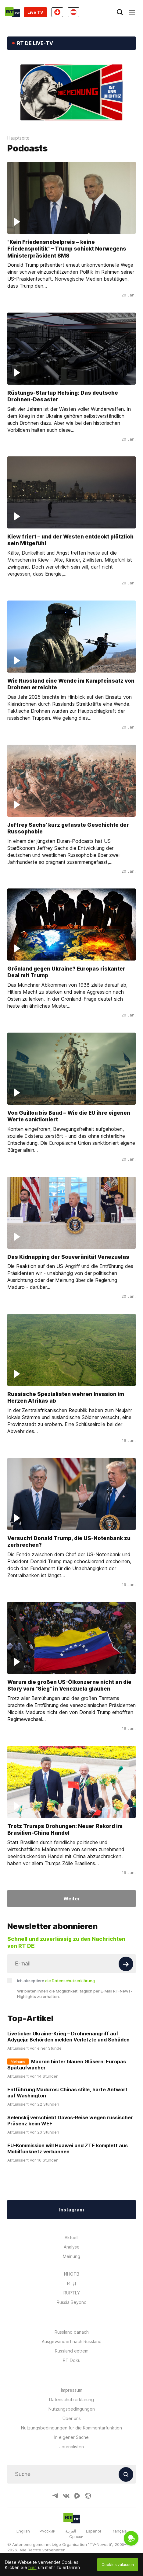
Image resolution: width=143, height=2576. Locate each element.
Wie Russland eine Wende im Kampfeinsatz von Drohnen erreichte (70, 684)
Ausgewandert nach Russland (72, 2341)
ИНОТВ (71, 2274)
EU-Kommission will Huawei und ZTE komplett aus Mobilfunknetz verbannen (67, 2148)
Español (93, 2531)
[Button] (126, 1964)
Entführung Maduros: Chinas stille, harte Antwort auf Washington (67, 2092)
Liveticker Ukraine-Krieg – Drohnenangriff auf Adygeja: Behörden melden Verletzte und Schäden (68, 2037)
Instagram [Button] (71, 2210)
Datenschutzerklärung (71, 2399)
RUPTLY (71, 2292)
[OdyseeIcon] (88, 2496)
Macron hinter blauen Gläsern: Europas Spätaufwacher (66, 2064)
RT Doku (71, 2360)
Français (119, 2531)
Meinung (71, 2256)
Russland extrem (71, 2350)
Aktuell (71, 2237)
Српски (76, 2536)
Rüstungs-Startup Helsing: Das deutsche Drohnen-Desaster (62, 396)
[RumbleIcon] (77, 2496)
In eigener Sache (71, 2437)
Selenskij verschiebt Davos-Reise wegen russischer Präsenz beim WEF (70, 2120)
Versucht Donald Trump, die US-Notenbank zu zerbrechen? (68, 1541)
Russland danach (72, 2332)
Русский (47, 2531)
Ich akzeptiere (56, 1980)
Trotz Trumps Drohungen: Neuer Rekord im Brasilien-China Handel (65, 1829)
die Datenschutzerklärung (70, 1980)
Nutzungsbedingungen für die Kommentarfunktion (71, 2427)
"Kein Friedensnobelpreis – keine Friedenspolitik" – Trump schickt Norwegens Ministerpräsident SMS (66, 248)
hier (32, 2567)
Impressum (71, 2390)
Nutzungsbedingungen (71, 2409)
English (23, 2531)
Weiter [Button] (71, 1899)
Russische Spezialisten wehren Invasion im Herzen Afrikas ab (65, 1397)
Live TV (35, 12)
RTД (71, 2283)
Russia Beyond (72, 2302)
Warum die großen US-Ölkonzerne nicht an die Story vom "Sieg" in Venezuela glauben (69, 1685)
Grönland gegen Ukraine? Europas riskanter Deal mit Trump (66, 971)
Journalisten (71, 2446)
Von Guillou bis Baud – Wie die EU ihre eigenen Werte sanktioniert (68, 1116)
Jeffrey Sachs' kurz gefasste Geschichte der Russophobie (68, 828)
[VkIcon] (66, 2496)
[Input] (71, 1963)
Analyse (72, 2246)
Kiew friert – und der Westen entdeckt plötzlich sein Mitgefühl (70, 539)
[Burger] (132, 12)
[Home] (12, 12)
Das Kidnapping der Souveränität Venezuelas (68, 1257)
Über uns (72, 2418)
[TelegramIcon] (55, 2496)
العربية (70, 2531)
